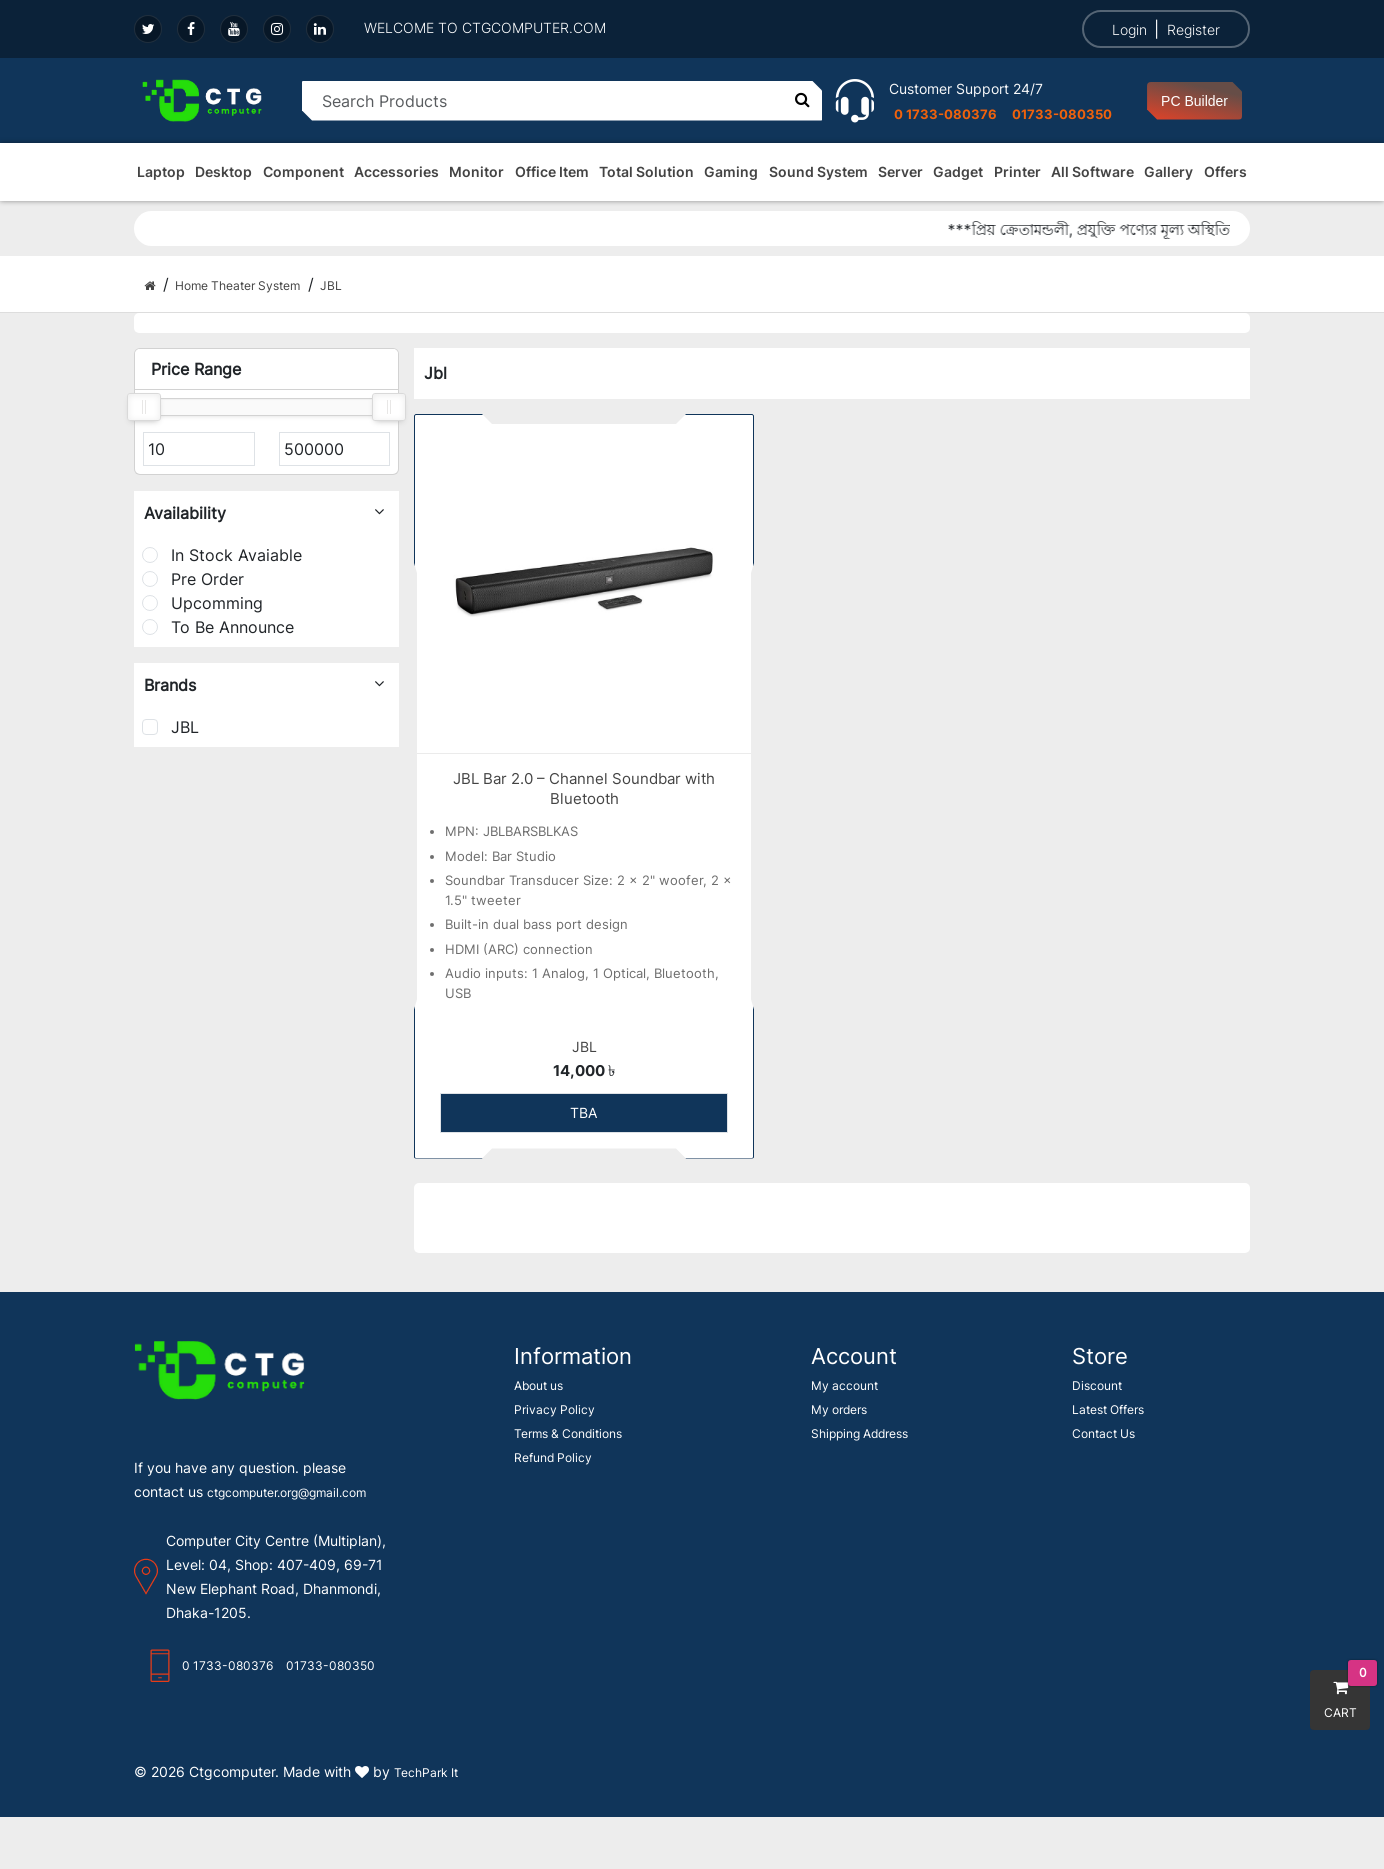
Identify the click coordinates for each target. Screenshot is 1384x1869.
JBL (170, 727)
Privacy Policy (554, 1409)
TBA (583, 1112)
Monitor (476, 171)
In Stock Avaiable (222, 555)
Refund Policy (553, 1457)
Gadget (958, 171)
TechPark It (426, 1772)
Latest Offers (1108, 1409)
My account (844, 1385)
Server (900, 171)
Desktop (223, 171)
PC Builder (1194, 101)
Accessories (396, 171)
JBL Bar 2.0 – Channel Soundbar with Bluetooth (584, 788)
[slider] (144, 407)
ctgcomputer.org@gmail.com (286, 1492)
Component (303, 171)
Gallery (1168, 171)
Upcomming (202, 603)
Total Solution (646, 171)
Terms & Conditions (568, 1433)
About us (538, 1385)
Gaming (731, 171)
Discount (1097, 1385)
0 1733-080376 (945, 114)
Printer (1017, 171)
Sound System (818, 171)
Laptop (161, 171)
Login (1129, 29)
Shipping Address (859, 1433)
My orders (839, 1409)
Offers (1225, 171)
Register (1193, 29)
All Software (1092, 171)
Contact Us (1103, 1433)
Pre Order (193, 579)
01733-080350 (1062, 114)
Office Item (552, 171)
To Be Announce (218, 627)
